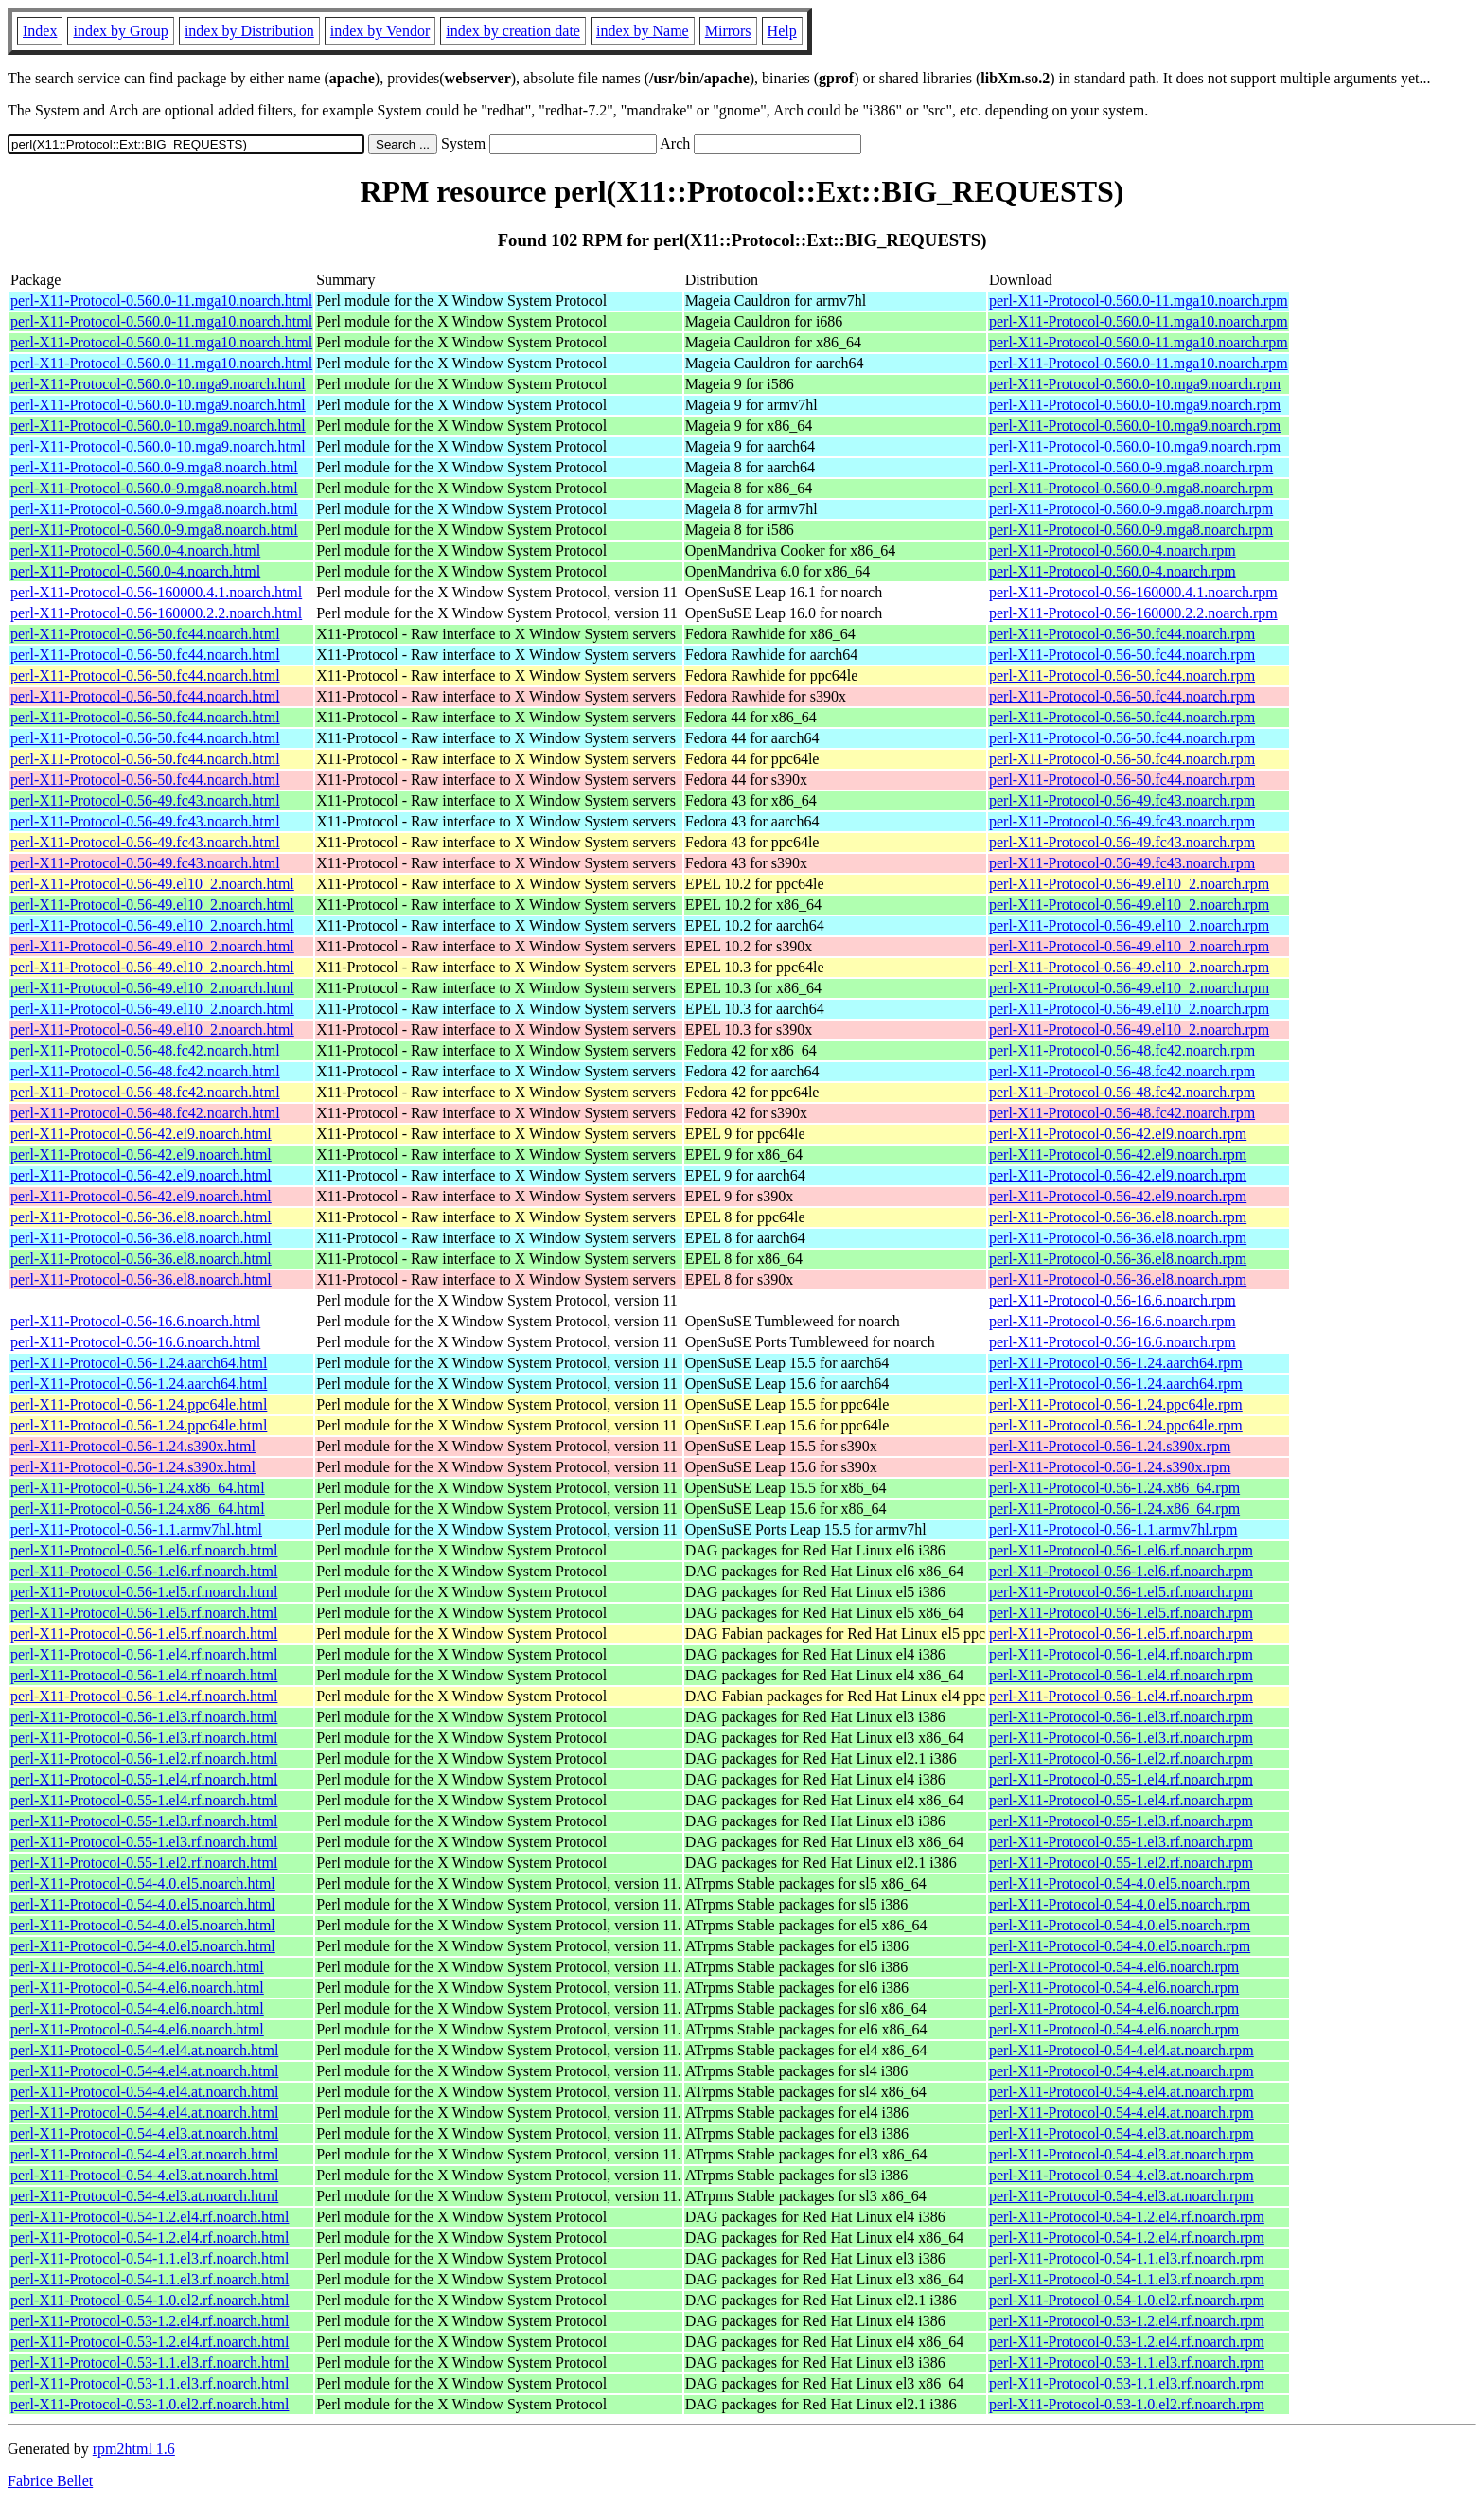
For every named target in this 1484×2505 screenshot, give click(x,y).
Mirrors (728, 31)
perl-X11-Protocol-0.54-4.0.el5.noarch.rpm (1119, 1883)
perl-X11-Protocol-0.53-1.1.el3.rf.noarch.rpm (1126, 2362)
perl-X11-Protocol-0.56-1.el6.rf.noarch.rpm (1121, 1550)
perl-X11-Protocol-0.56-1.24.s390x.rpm (1109, 1446)
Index (40, 31)
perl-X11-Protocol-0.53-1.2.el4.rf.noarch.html (149, 2321)
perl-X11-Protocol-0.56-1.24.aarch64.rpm (1116, 1363)
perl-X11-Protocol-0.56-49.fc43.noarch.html (145, 800)
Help (782, 31)
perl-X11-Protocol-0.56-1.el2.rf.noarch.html (143, 1758)
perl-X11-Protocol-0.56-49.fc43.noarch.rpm (1122, 800)
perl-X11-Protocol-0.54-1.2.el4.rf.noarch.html (149, 2217)
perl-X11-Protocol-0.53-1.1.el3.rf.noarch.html (149, 2362)
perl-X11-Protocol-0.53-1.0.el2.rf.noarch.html (149, 2404)
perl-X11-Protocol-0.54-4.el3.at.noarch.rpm (1121, 2133)
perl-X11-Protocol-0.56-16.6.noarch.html (135, 1321)
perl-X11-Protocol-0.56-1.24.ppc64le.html (138, 1404)
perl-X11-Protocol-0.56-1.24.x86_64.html (137, 1488)
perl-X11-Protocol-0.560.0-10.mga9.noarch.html (158, 384)
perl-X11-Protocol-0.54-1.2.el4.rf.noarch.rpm (1126, 2217)
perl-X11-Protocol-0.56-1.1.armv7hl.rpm (1113, 1529)
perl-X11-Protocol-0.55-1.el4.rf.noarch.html (143, 1779)
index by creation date (513, 31)
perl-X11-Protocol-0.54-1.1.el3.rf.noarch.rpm (1126, 2258)
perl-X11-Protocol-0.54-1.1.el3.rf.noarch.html (149, 2258)
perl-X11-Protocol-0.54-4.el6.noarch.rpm (1114, 1967)
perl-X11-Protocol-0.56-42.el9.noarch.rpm (1117, 1134)
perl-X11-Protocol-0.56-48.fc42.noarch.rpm (1122, 1050)
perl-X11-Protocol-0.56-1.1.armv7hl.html (136, 1529)
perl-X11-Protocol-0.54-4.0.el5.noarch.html (142, 1883)
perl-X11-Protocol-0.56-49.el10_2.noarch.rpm (1129, 884)
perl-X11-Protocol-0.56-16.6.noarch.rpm (1112, 1300)
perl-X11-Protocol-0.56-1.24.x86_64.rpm (1114, 1488)
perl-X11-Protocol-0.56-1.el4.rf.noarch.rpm (1121, 1654)
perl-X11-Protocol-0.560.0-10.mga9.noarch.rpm (1135, 384)
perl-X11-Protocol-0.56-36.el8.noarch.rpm (1117, 1217)
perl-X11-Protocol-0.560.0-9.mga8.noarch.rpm (1131, 467)
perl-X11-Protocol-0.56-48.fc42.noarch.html (145, 1050)
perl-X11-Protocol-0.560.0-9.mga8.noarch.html (154, 467)
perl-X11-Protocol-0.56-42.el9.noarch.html (141, 1134)
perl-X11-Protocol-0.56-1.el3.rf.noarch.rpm (1121, 1717)
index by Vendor (380, 31)
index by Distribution (249, 31)
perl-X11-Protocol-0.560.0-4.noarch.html (135, 550)
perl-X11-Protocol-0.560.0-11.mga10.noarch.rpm (1138, 301)
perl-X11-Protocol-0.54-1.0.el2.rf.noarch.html (149, 2300)
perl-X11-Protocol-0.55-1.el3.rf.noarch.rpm (1121, 1821)
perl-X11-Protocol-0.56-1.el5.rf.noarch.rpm (1121, 1592)
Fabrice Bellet (50, 2481)
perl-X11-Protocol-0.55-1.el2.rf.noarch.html (143, 1863)
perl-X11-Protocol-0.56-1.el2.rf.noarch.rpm (1121, 1758)
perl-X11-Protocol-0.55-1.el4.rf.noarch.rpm (1121, 1779)
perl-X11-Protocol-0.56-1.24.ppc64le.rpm (1116, 1404)
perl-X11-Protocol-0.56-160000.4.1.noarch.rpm (1133, 592)
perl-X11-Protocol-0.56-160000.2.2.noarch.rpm (1133, 613)
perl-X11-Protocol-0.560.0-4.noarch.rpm (1112, 550)
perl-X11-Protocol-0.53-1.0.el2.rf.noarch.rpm (1126, 2404)
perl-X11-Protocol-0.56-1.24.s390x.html (133, 1446)
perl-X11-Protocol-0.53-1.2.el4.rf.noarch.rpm (1126, 2321)
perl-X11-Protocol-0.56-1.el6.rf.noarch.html (143, 1550)
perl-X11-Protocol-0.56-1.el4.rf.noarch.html (143, 1654)
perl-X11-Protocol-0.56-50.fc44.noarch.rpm (1122, 634)
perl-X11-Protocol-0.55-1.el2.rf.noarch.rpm (1121, 1863)
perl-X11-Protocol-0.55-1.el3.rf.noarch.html (143, 1821)
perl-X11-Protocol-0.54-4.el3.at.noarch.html (144, 2133)
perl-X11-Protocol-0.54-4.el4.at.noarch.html (144, 2050)
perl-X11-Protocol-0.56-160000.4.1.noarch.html (156, 592)
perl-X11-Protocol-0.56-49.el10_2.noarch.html (152, 884)
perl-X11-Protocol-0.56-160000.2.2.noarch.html (156, 613)
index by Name (642, 31)
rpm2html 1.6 (134, 2449)
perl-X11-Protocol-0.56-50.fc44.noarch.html (145, 634)
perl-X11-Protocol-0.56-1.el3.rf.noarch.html (143, 1717)
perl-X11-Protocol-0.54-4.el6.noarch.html (137, 1967)
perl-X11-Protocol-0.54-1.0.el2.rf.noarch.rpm (1126, 2300)
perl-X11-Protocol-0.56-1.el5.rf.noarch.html (143, 1592)
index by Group (120, 31)
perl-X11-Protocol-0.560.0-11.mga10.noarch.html (161, 301)
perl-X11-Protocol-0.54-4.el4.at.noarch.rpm (1121, 2050)
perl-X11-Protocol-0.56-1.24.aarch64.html (138, 1363)
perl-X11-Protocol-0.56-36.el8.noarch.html (141, 1217)
